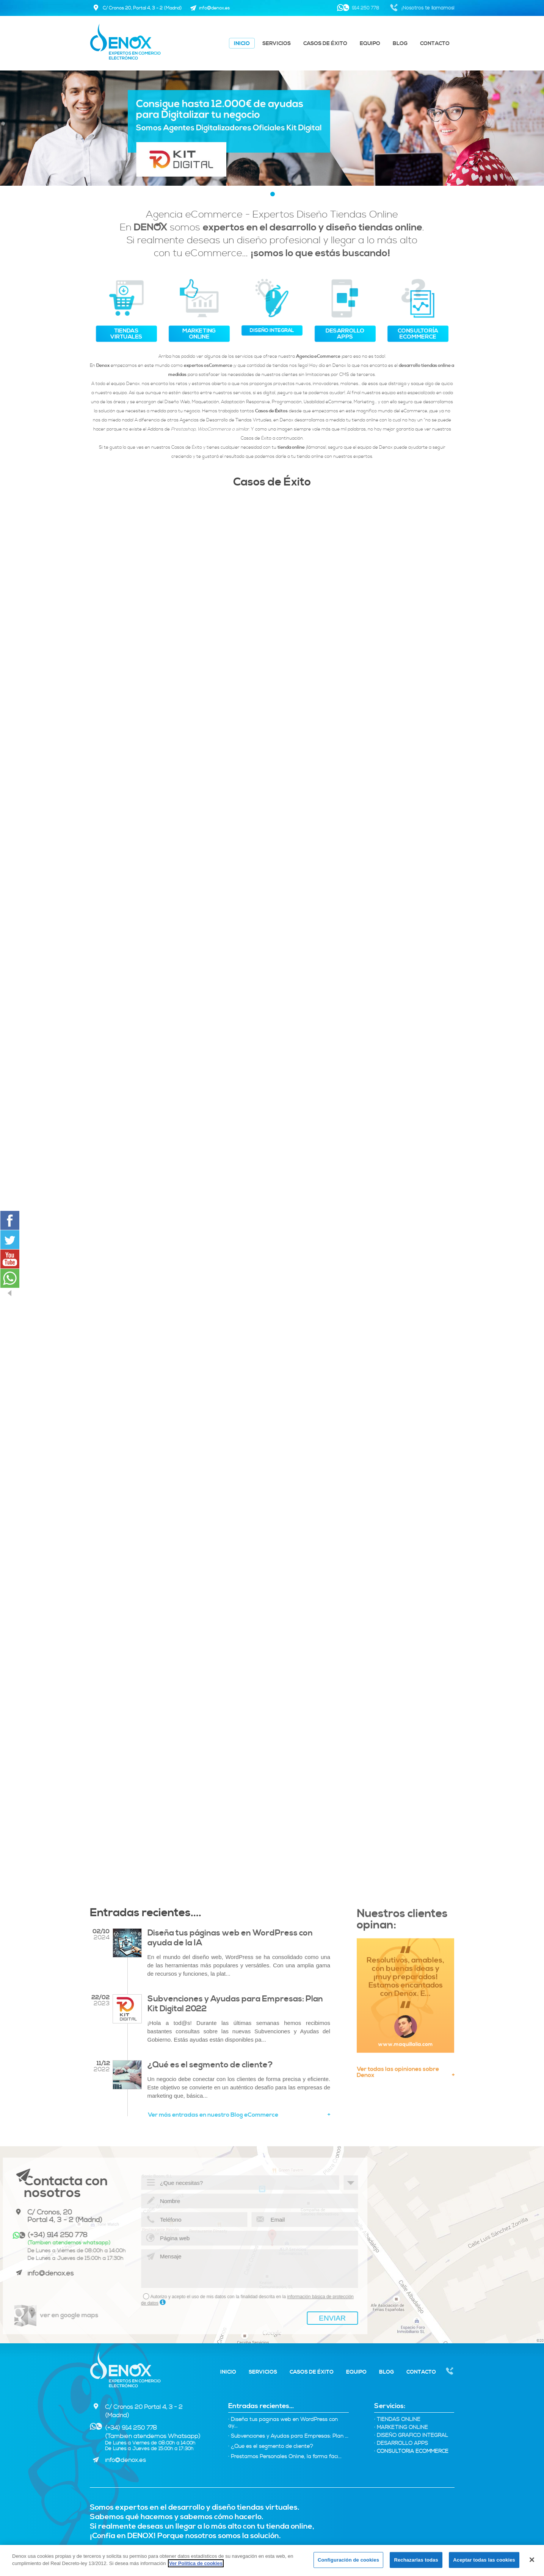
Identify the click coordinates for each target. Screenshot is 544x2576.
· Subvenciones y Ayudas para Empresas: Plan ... (288, 2436)
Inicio (242, 43)
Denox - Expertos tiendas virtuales (125, 2369)
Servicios (276, 43)
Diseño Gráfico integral (411, 2435)
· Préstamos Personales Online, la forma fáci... (285, 2457)
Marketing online (401, 2427)
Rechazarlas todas (416, 2560)
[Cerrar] (532, 2559)
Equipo (370, 43)
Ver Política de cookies (196, 2563)
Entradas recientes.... (145, 1913)
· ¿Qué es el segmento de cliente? (270, 2446)
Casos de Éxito (272, 482)
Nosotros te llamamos (450, 2371)
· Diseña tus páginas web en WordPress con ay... (283, 2422)
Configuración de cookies (348, 2560)
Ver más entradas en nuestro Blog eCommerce (239, 2115)
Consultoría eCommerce (411, 2451)
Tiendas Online (397, 2419)
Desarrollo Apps (401, 2443)
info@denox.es (125, 2460)
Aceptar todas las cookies (484, 2560)
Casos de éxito (325, 43)
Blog (400, 43)
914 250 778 (365, 8)
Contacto (435, 43)
